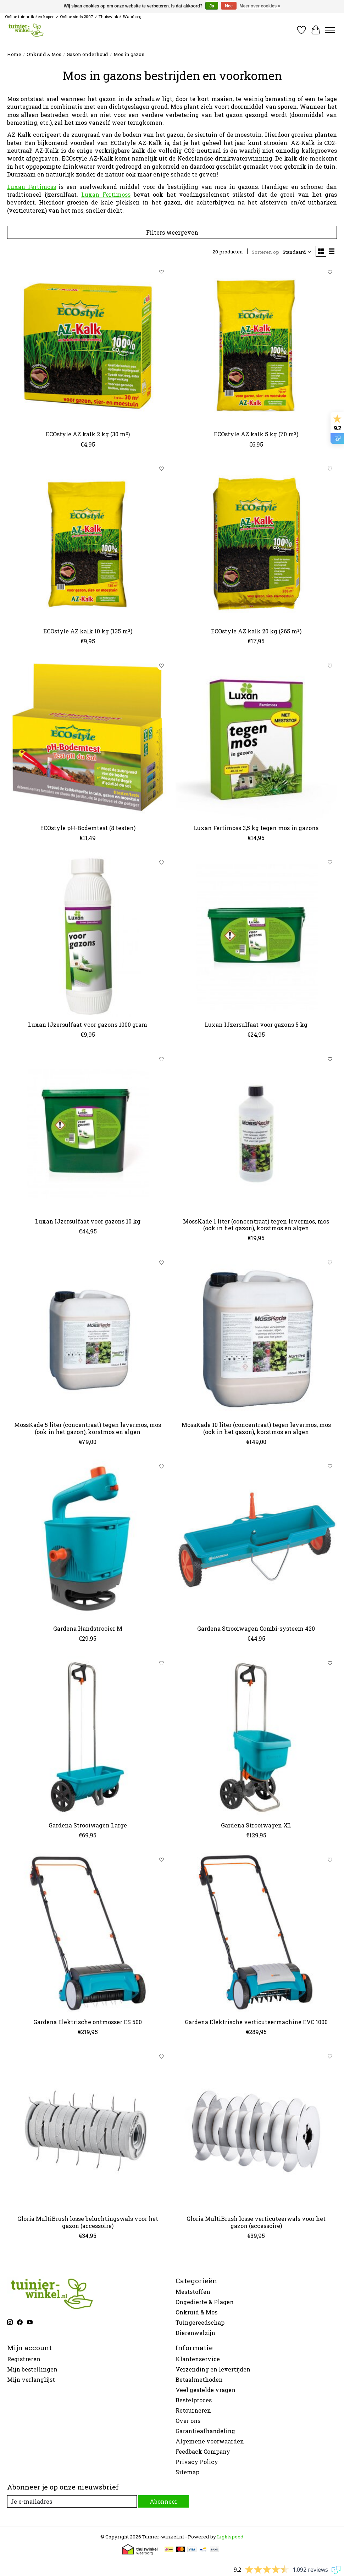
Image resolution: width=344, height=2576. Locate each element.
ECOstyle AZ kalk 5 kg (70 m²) (256, 434)
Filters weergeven (172, 232)
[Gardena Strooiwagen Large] (87, 1737)
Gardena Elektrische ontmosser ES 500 (87, 2022)
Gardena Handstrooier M (87, 1628)
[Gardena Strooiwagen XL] (256, 1737)
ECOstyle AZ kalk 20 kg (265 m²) (256, 631)
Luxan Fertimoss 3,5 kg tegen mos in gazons (256, 827)
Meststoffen (193, 2291)
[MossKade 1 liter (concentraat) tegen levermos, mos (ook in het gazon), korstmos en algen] (256, 1133)
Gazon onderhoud (87, 54)
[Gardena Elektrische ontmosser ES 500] (87, 1933)
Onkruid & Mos (44, 54)
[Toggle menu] (330, 30)
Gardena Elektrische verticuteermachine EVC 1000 (256, 2022)
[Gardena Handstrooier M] (87, 1540)
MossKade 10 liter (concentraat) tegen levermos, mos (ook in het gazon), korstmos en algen (256, 1428)
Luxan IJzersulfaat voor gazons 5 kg (256, 1024)
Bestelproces (194, 2400)
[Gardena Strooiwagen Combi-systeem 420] (256, 1540)
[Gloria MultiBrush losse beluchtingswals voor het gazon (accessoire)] (87, 2130)
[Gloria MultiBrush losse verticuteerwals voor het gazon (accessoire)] (256, 2130)
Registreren (23, 2359)
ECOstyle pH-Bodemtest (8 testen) (87, 827)
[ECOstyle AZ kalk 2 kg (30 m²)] (87, 345)
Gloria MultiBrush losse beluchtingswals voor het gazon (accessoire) (87, 2222)
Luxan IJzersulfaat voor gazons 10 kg (87, 1221)
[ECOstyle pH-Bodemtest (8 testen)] (87, 739)
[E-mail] (72, 2501)
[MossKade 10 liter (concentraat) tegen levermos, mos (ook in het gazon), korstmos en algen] (256, 1336)
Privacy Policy (197, 2461)
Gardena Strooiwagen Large (88, 1825)
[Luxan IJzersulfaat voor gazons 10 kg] (87, 1133)
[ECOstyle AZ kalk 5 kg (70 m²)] (256, 345)
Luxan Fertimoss (31, 186)
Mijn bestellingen (32, 2369)
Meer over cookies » (260, 6)
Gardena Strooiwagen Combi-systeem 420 (256, 1628)
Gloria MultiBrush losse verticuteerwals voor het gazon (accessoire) (256, 2222)
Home (14, 54)
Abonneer (163, 2501)
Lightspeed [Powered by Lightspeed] (230, 2536)
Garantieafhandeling (205, 2431)
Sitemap (187, 2472)
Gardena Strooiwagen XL (256, 1825)
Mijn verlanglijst (31, 2379)
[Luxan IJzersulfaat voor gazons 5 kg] (256, 936)
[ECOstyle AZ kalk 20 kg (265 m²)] (256, 542)
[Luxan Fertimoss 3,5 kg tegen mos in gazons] (256, 739)
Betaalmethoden (199, 2379)
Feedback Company (203, 2451)
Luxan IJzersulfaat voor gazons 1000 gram (87, 1024)
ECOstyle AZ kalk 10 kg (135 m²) (87, 631)
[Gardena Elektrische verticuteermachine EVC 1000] (256, 1933)
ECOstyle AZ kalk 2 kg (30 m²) (88, 434)
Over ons (188, 2420)
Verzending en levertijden (213, 2369)
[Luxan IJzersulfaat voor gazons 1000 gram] (87, 936)
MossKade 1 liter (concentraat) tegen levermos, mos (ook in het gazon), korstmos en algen (256, 1224)
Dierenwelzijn (195, 2332)
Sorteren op (265, 252)
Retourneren (193, 2410)
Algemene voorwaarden (210, 2441)
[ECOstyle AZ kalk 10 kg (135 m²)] (87, 542)
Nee (229, 6)
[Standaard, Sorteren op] (297, 252)
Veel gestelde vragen (205, 2389)
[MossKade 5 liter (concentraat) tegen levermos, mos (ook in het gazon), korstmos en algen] (87, 1336)
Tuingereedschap (200, 2322)
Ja (211, 6)
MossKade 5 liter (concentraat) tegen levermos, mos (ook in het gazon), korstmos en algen (87, 1428)
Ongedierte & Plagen (205, 2302)
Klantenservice (198, 2359)
